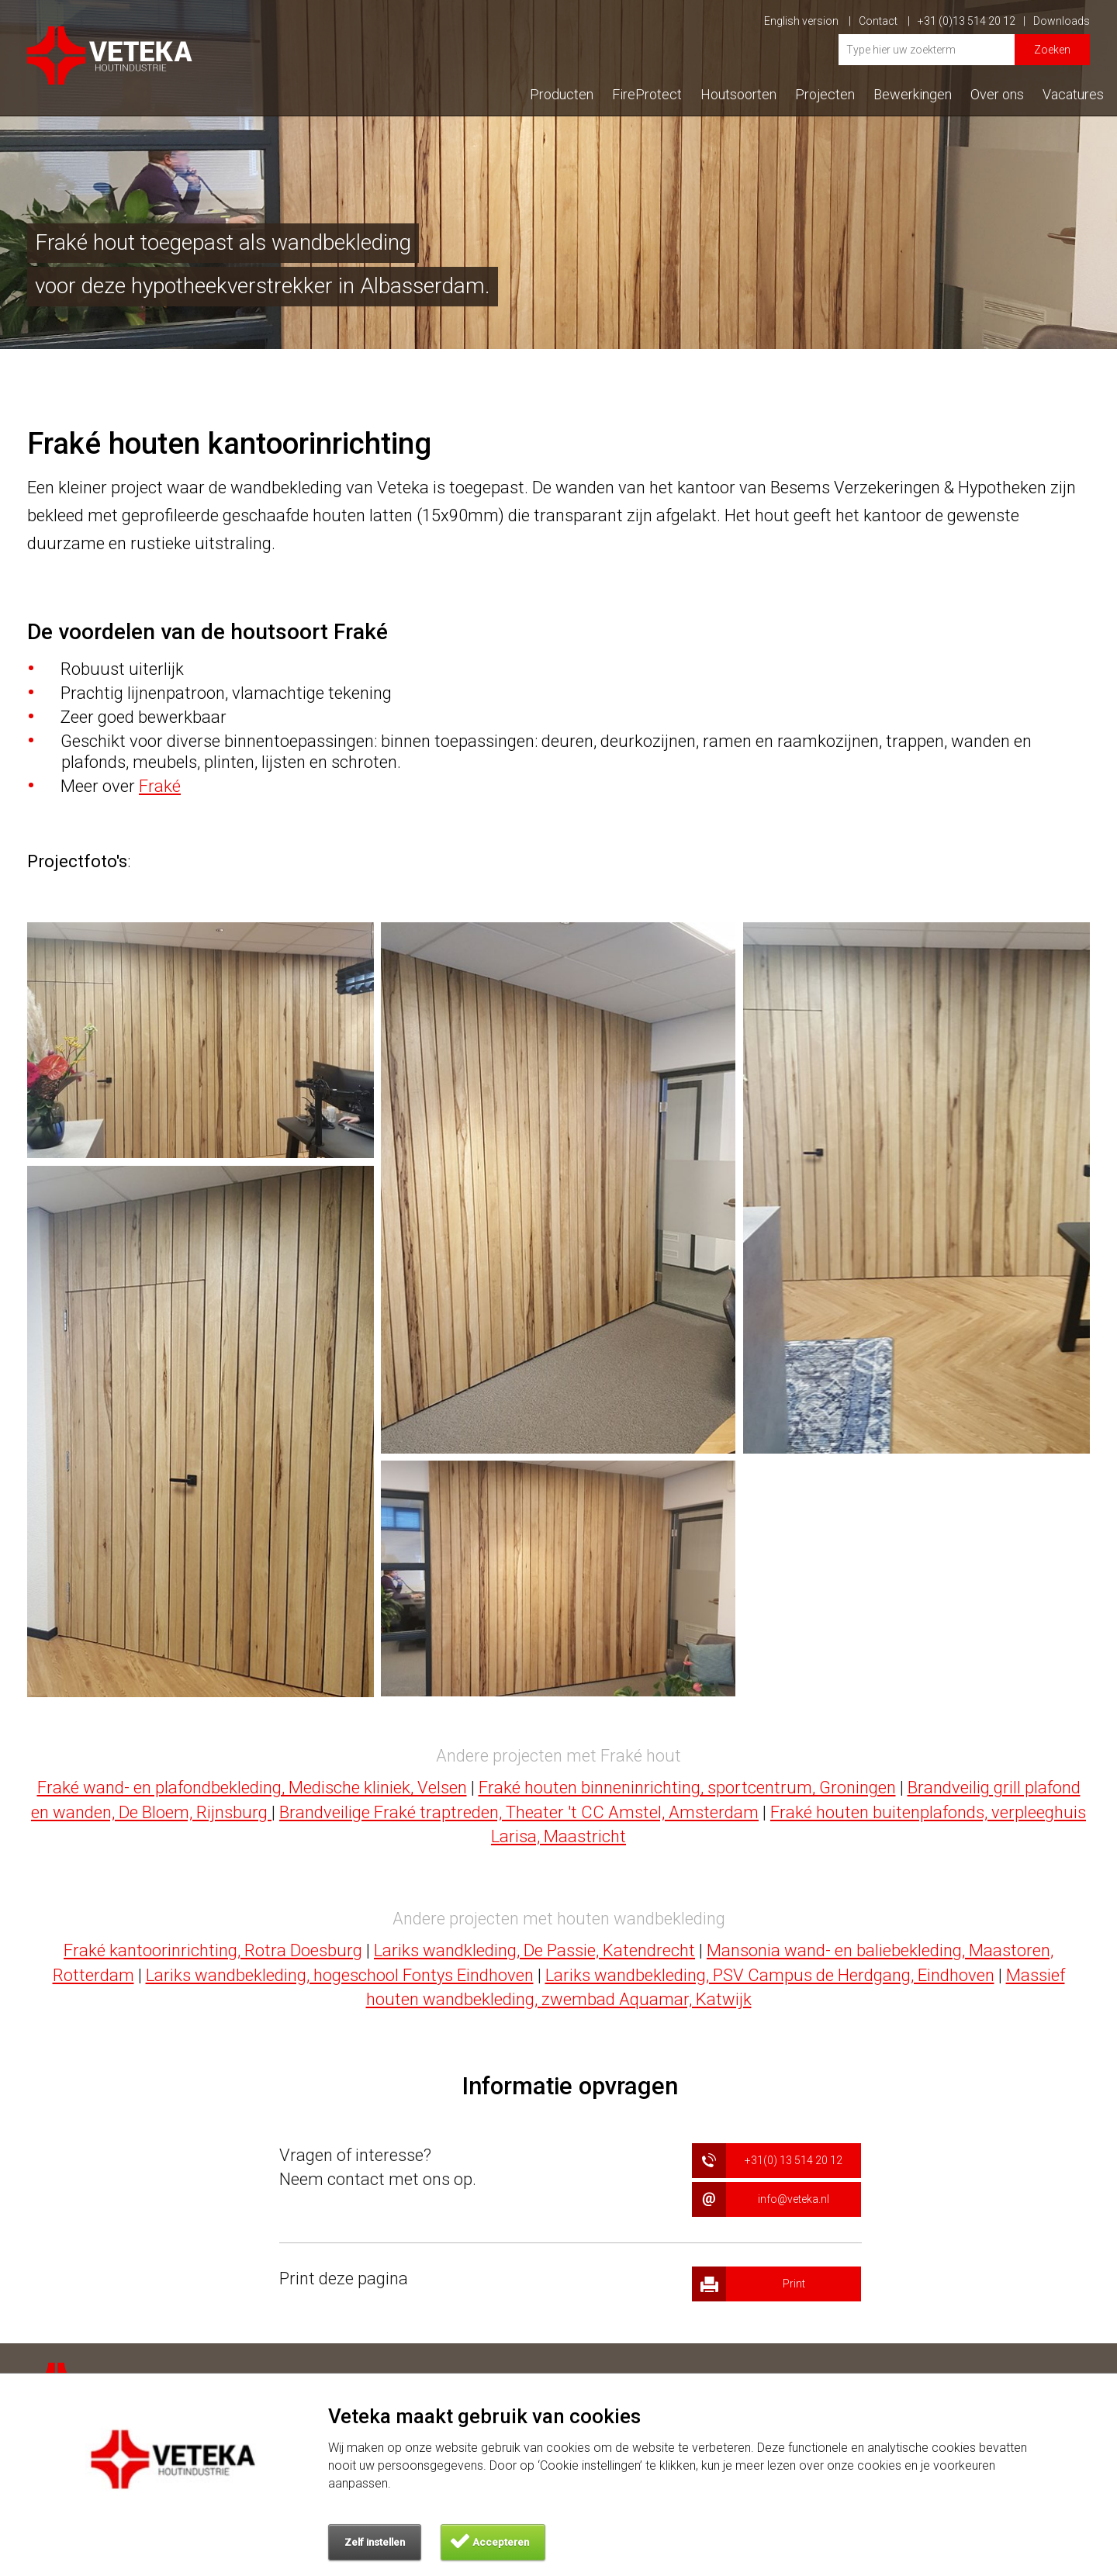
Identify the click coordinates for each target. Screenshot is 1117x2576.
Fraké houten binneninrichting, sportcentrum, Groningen (687, 1787)
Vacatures (1073, 94)
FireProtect (647, 94)
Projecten (825, 94)
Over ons (997, 94)
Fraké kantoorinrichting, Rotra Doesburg (213, 1950)
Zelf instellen (374, 2542)
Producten (561, 94)
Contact (884, 21)
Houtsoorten (738, 94)
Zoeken (1052, 49)
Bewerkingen (912, 94)
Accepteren (500, 2542)
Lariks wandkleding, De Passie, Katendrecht (534, 1950)
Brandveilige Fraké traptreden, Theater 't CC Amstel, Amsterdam (519, 1812)
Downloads (1061, 21)
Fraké (160, 786)
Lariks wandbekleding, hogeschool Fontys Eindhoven (340, 1975)
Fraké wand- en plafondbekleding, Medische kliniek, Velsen (252, 1787)
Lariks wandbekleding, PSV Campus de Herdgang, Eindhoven (769, 1975)
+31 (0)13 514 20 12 (971, 21)
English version (807, 21)
